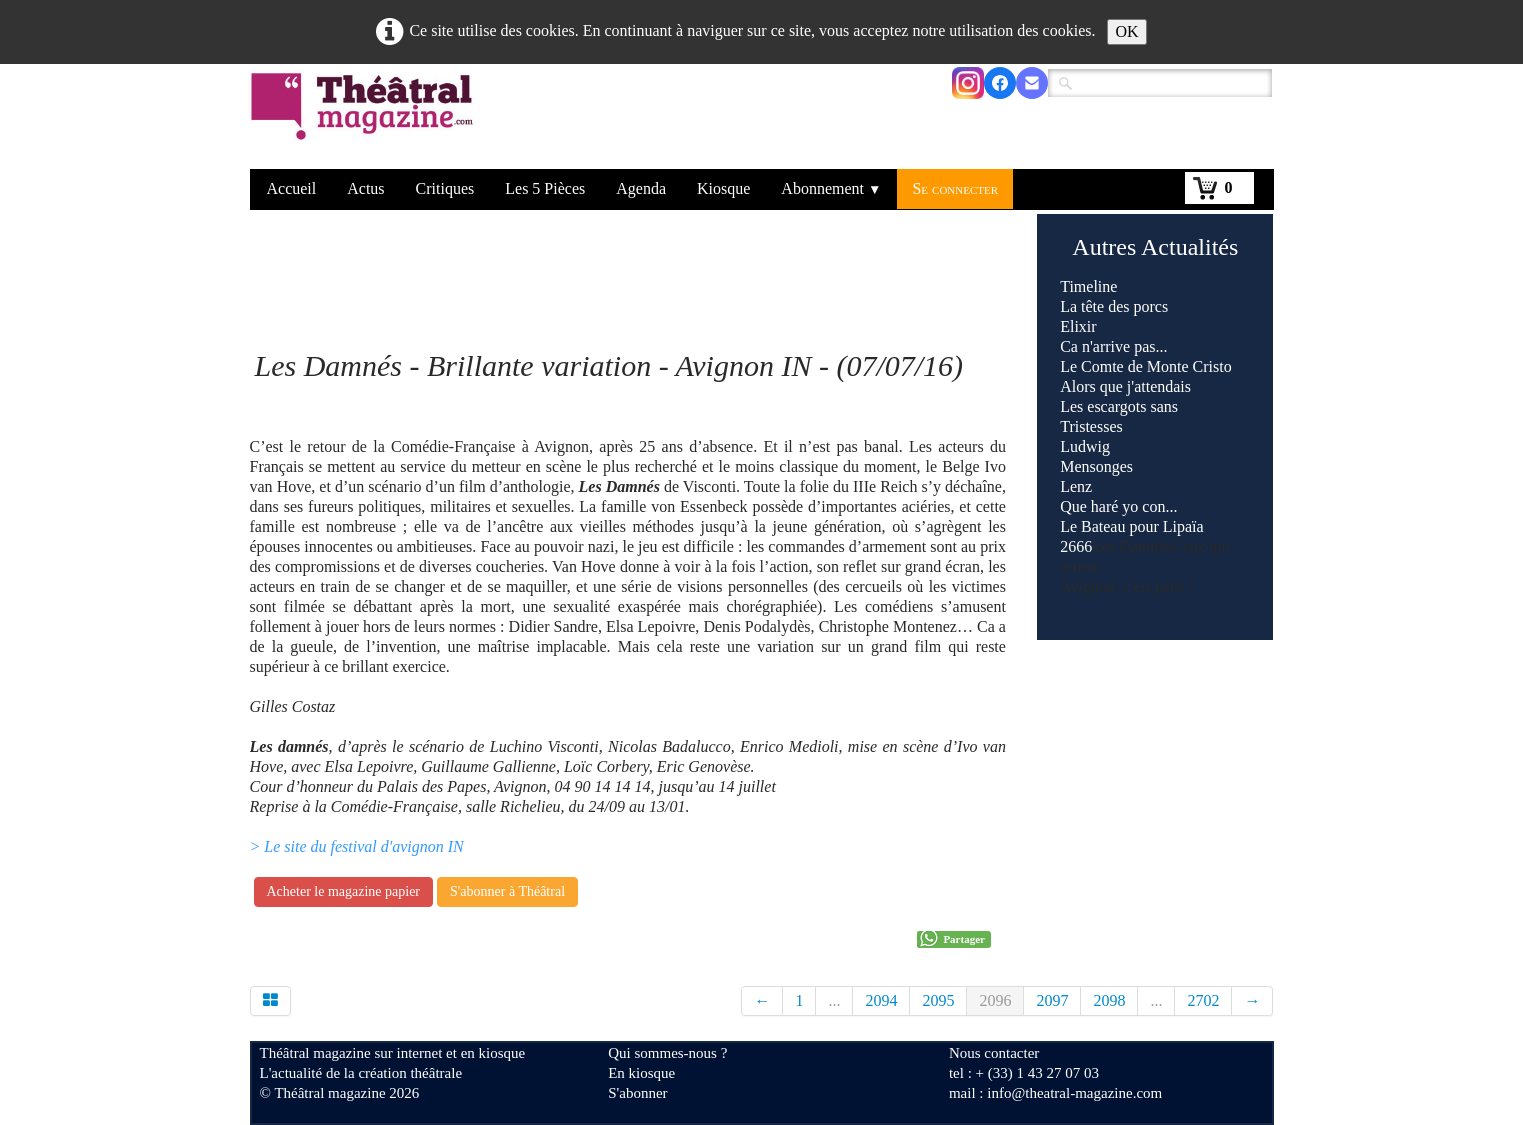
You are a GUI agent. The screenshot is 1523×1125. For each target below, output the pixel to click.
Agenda (641, 188)
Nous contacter (994, 1053)
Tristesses (1091, 426)
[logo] (365, 119)
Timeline (1088, 286)
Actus (365, 188)
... (834, 1000)
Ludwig (1085, 446)
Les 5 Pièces (545, 188)
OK (1126, 31)
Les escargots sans (1119, 406)
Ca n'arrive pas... (1113, 346)
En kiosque (641, 1073)
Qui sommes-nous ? (667, 1053)
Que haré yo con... (1118, 506)
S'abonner (637, 1093)
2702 (1203, 1000)
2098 (1109, 1000)
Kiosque (723, 188)
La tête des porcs (1114, 306)
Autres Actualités (1155, 247)
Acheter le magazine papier (344, 891)
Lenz (1076, 486)
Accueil (292, 188)
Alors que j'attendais (1125, 386)
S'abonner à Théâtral (507, 891)
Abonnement (831, 188)
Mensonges (1096, 466)
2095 (938, 1000)
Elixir (1078, 326)
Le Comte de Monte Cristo (1146, 366)
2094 (881, 1000)
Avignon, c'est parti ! (1126, 586)
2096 (995, 1000)
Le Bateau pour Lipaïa (1132, 526)
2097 (1052, 1000)
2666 (1076, 546)
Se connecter (955, 188)
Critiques (445, 188)
